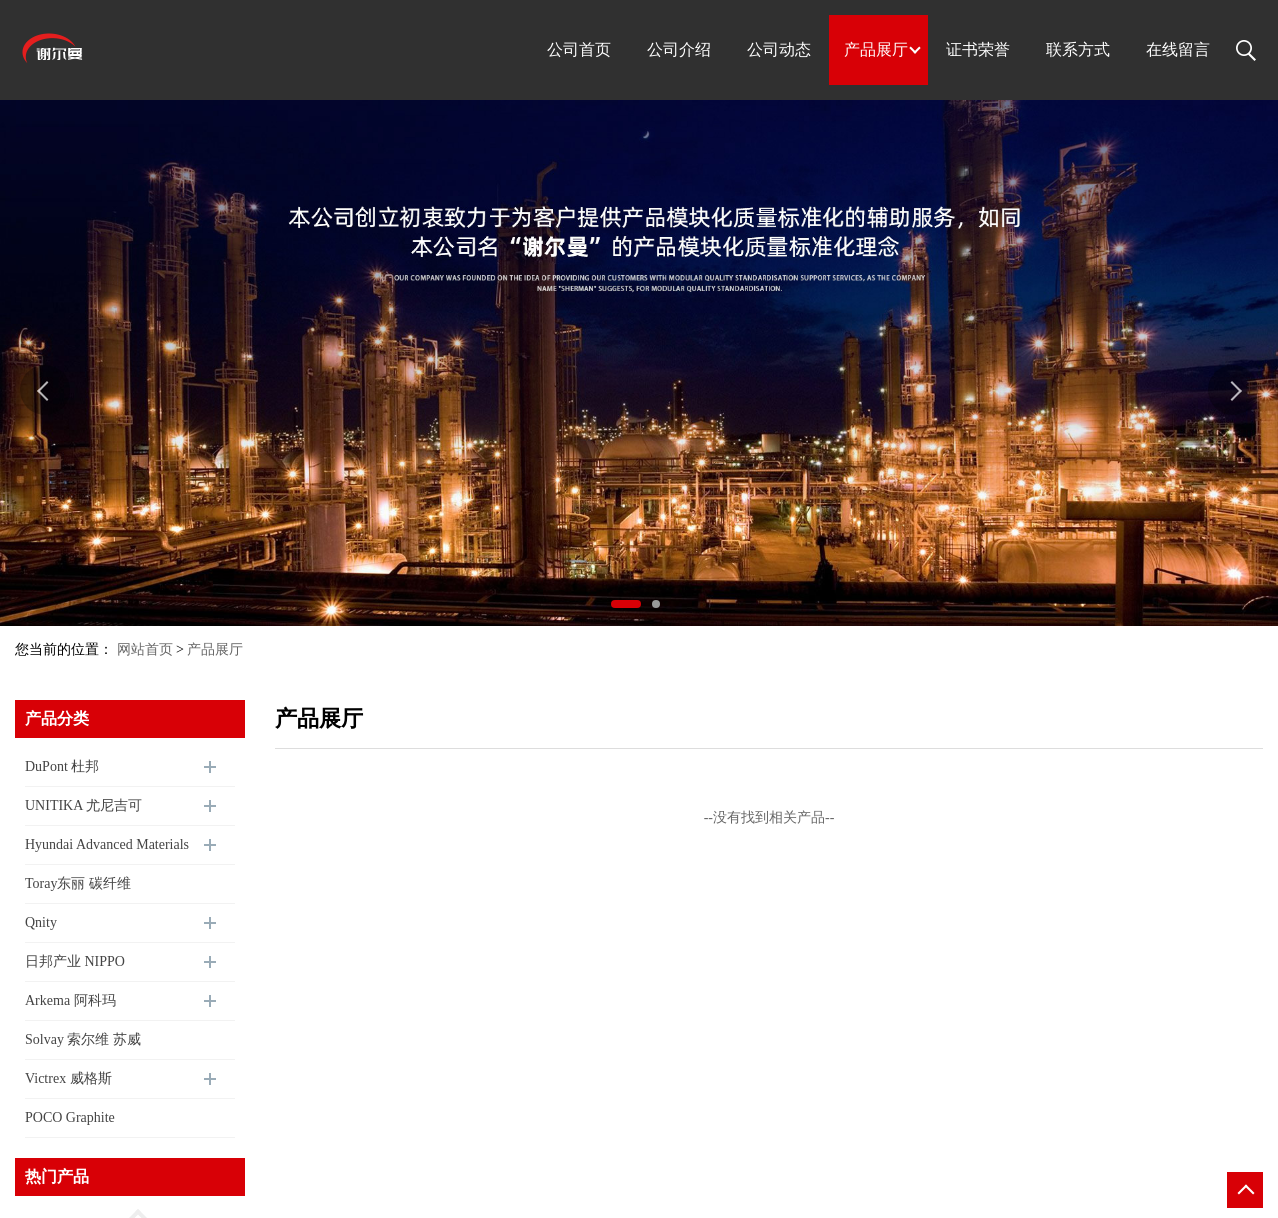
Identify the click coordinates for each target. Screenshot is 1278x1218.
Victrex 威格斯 (68, 1078)
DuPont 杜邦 (62, 766)
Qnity (41, 922)
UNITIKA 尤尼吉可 (83, 805)
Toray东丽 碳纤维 (78, 883)
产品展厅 (215, 649)
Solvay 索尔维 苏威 (83, 1039)
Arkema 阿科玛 (70, 1000)
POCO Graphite (70, 1117)
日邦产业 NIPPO (75, 961)
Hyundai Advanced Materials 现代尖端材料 (107, 851)
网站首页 (145, 649)
